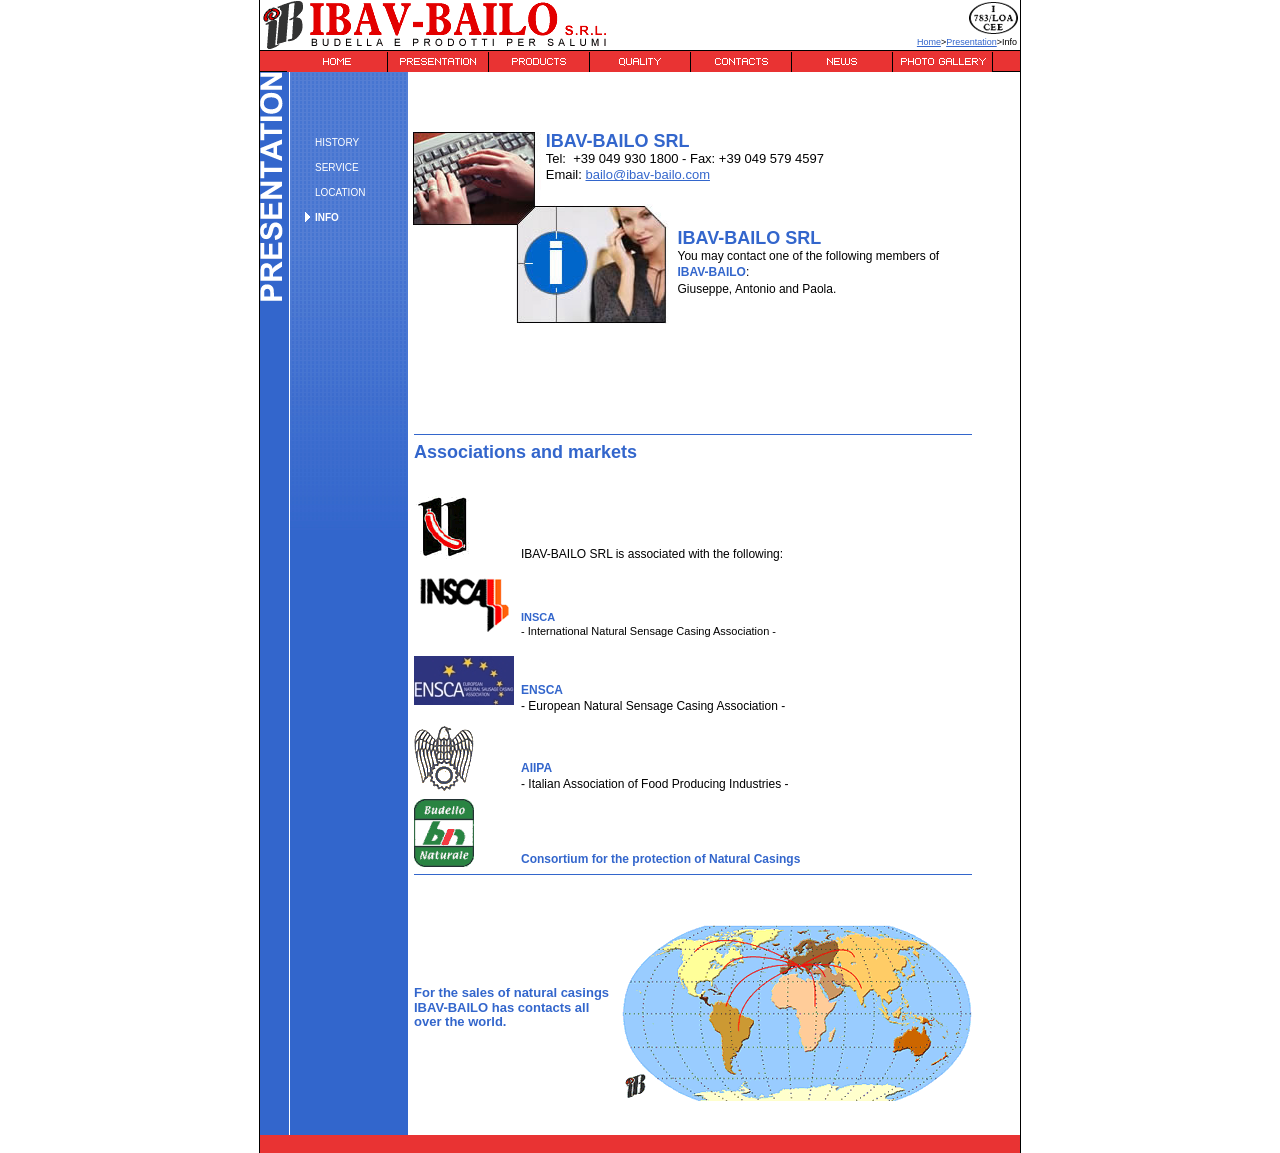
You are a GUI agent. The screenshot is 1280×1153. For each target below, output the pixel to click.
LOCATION (340, 192)
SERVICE (337, 167)
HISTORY (337, 142)
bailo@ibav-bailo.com (647, 174)
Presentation (971, 42)
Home (929, 42)
